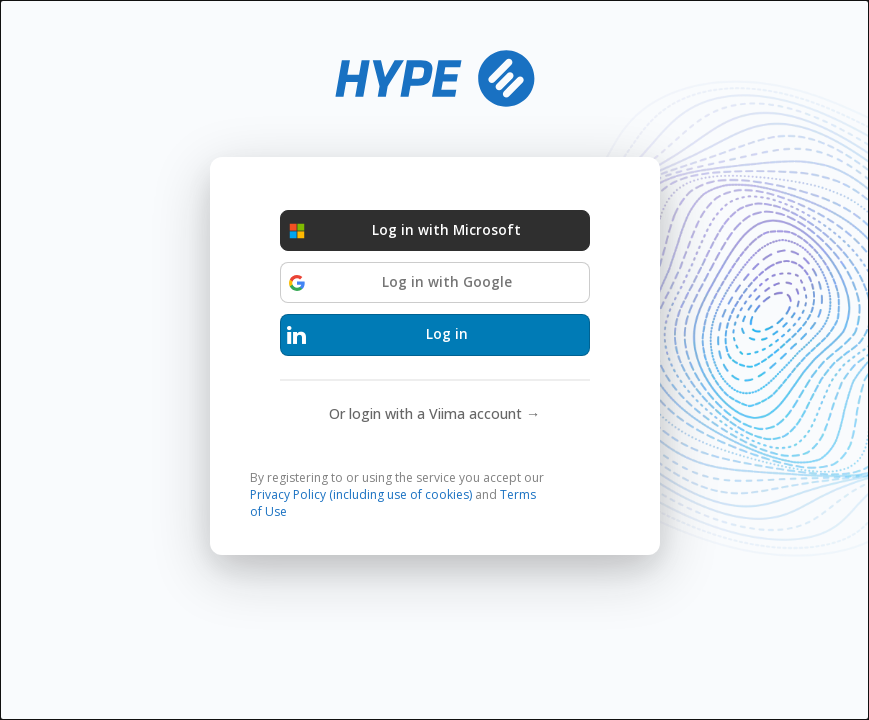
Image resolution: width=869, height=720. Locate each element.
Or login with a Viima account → (434, 413)
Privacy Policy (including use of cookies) (361, 494)
